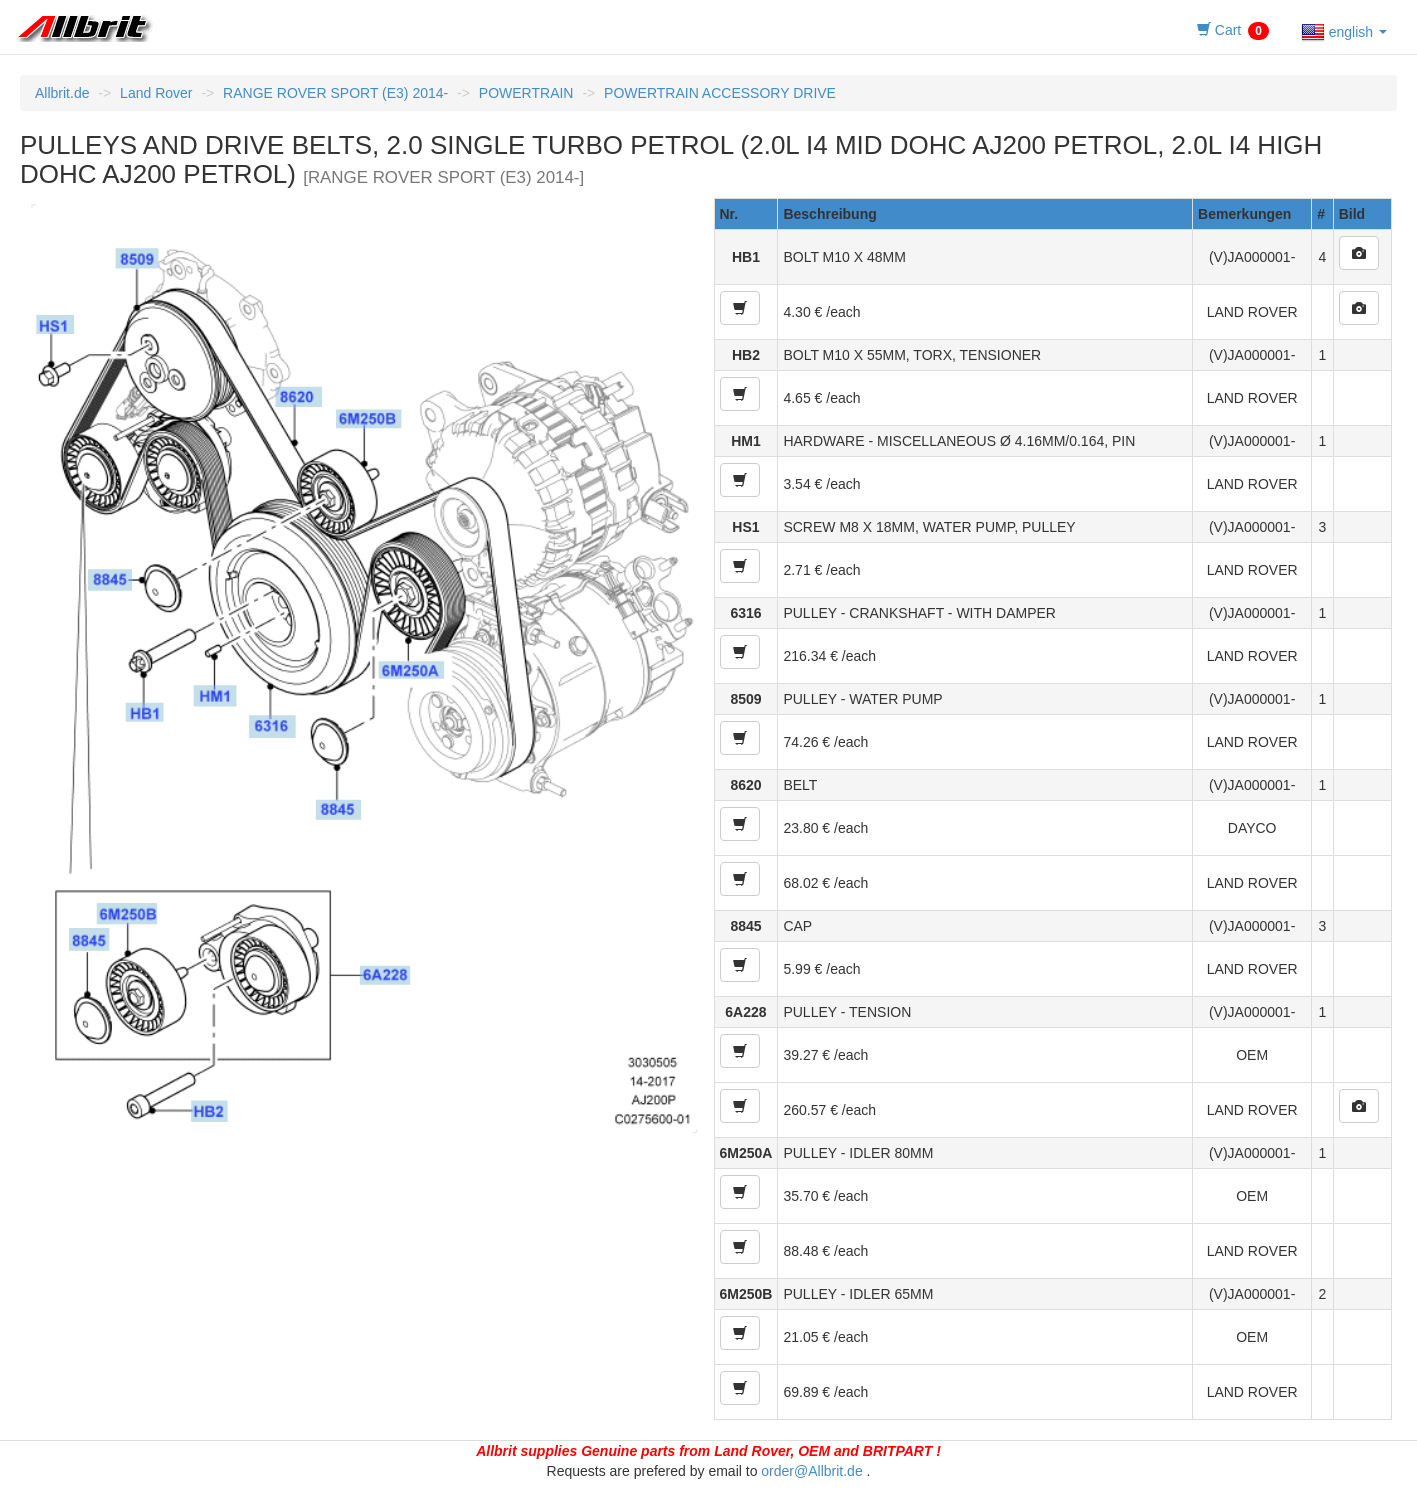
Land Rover (156, 93)
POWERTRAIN (526, 93)
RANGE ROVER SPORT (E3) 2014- (335, 93)
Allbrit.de (62, 93)
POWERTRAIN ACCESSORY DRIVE (720, 93)
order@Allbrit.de (811, 1471)
